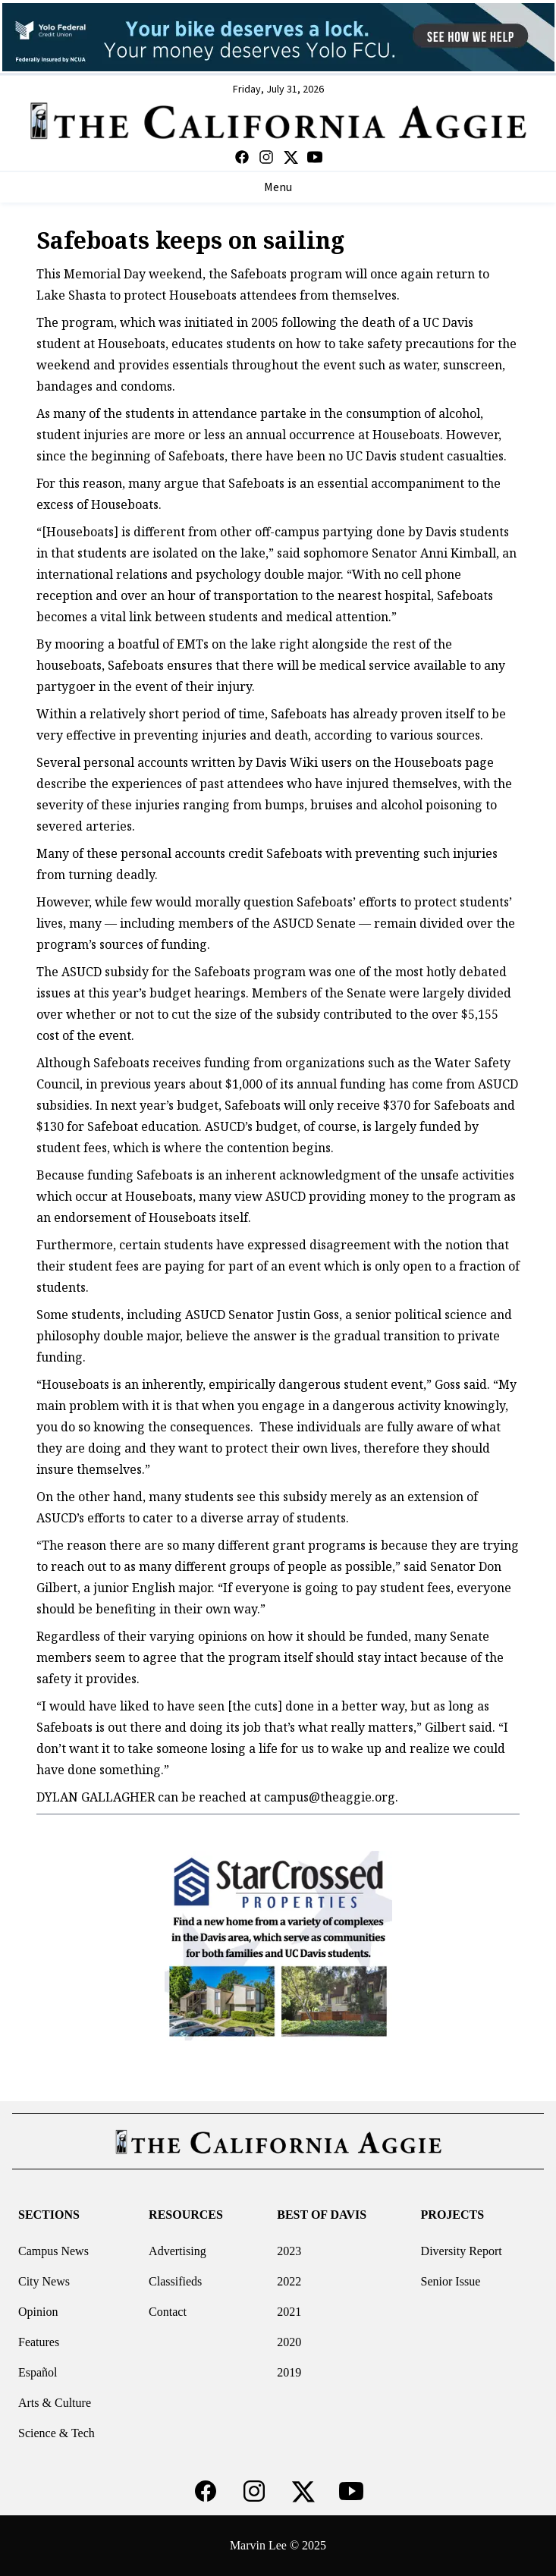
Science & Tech (56, 2433)
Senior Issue (451, 2281)
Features (38, 2342)
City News (44, 2281)
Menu (278, 187)
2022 (289, 2281)
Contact (168, 2311)
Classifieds (175, 2281)
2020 (289, 2342)
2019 (289, 2372)
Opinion (38, 2311)
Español (38, 2372)
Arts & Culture (54, 2402)
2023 (289, 2251)
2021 (289, 2311)
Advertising (177, 2251)
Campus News (53, 2251)
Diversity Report (461, 2251)
